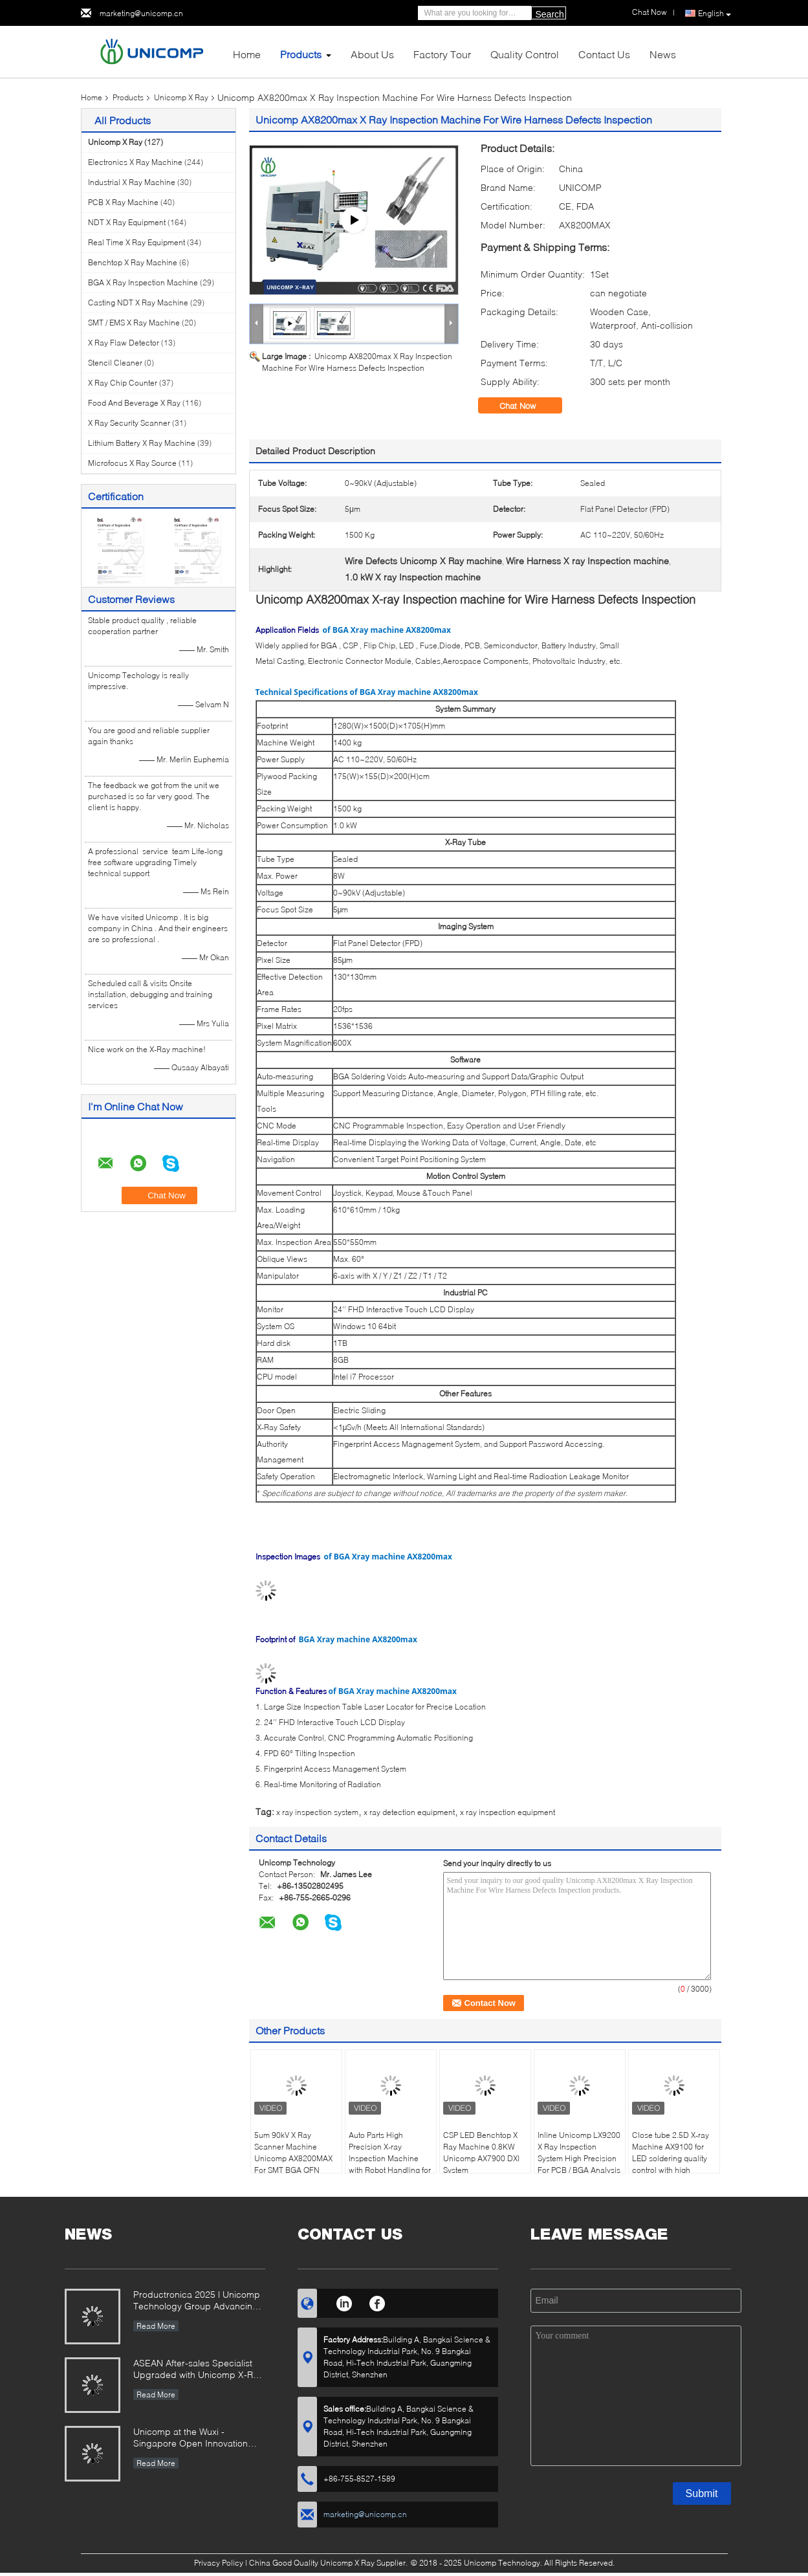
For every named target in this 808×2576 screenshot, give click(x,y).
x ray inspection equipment (507, 1812)
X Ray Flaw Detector (123, 342)
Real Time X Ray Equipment (136, 242)
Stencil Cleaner (115, 363)
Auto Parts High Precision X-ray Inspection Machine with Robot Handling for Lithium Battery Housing (391, 2158)
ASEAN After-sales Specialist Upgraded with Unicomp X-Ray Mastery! (198, 2370)
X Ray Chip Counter (122, 383)
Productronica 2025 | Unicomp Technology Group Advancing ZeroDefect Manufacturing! (196, 2301)
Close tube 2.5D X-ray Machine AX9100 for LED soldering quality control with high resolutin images (670, 2158)
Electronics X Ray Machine (135, 162)
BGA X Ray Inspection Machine (143, 282)
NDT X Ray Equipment (127, 222)
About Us (372, 54)
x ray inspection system (317, 1812)
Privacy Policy (218, 2563)
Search (550, 14)
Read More (155, 2326)
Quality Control (524, 54)
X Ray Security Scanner (129, 423)
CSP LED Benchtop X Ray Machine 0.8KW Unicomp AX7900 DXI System (481, 2152)
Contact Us (604, 54)
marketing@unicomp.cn (141, 13)
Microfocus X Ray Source (132, 463)
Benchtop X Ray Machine (132, 262)
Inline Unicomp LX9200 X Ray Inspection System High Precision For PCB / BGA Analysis (579, 2152)
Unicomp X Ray (181, 97)
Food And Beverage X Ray (134, 403)
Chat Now (526, 405)
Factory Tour (442, 54)
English (714, 13)
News (663, 54)
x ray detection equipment (409, 1812)
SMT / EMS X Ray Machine (134, 322)
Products (301, 54)
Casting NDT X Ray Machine (138, 302)
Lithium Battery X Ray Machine (141, 443)
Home (247, 54)
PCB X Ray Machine (123, 202)
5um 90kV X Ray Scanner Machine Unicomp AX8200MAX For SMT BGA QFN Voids (293, 2158)
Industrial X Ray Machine (131, 182)
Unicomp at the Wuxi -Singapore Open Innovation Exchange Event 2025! (190, 2438)
